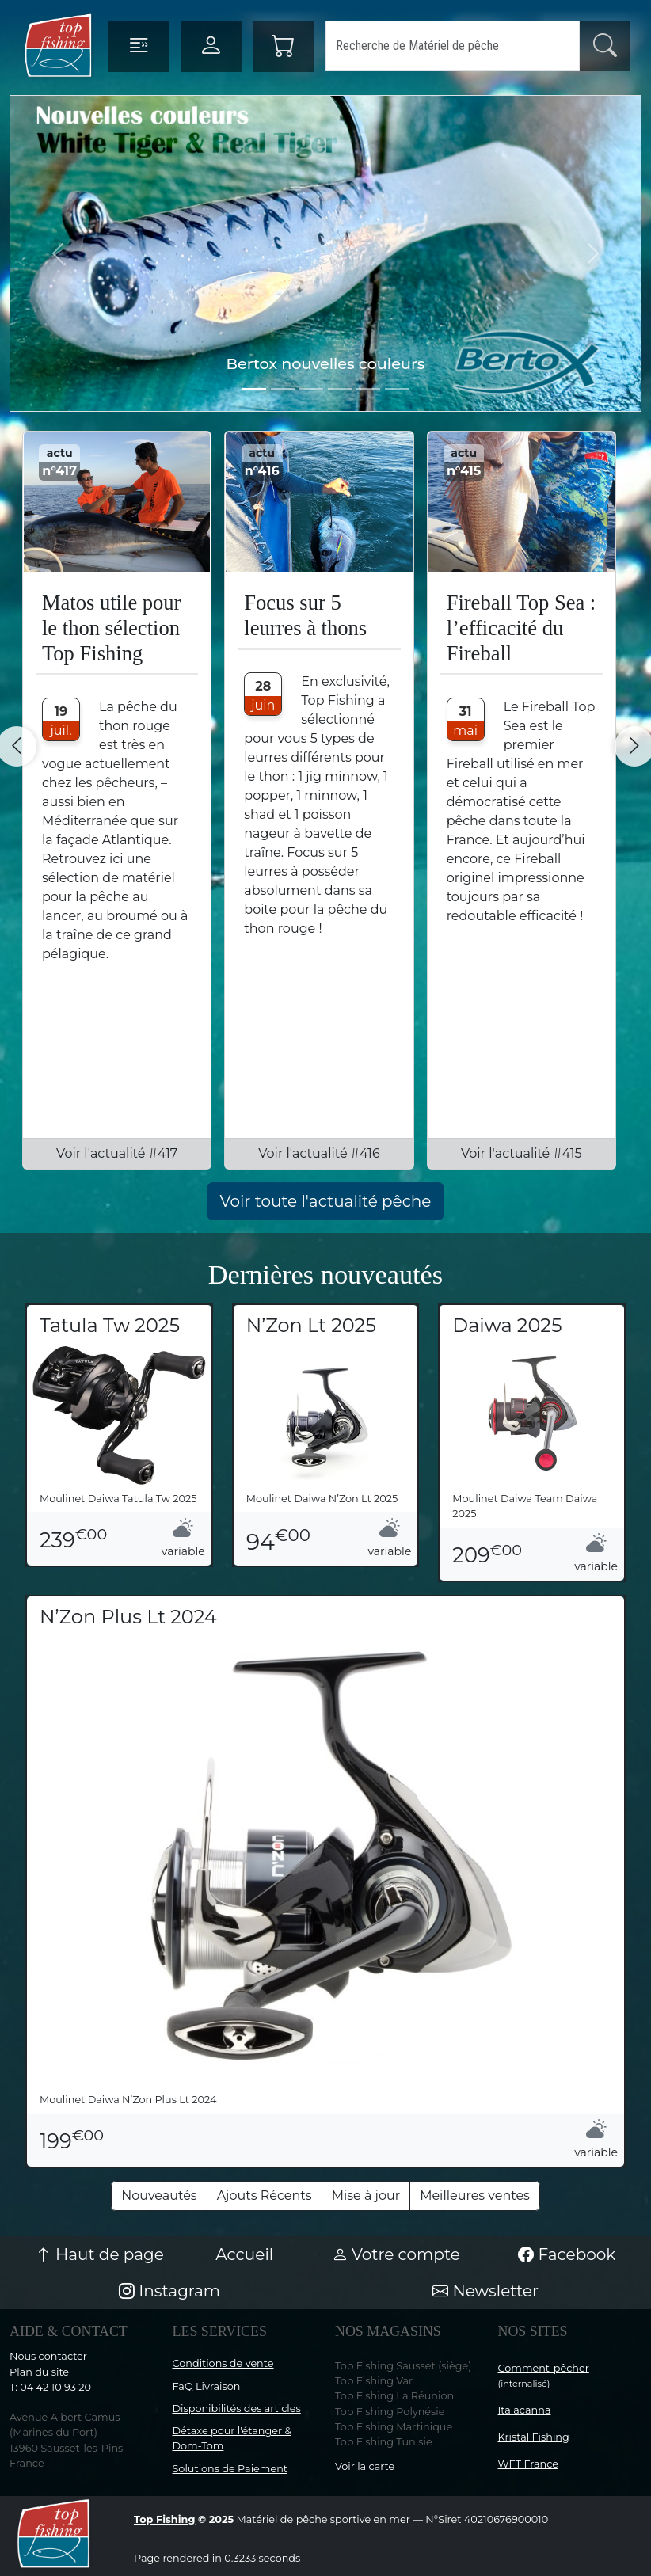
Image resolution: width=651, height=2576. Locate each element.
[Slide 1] (283, 389)
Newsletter (485, 2290)
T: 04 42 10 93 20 (50, 2387)
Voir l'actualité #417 (116, 1153)
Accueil (244, 2254)
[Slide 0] (254, 389)
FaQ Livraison (207, 2386)
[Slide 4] (368, 389)
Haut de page (100, 2254)
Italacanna (524, 2410)
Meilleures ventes (475, 2195)
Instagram (169, 2290)
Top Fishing (164, 2519)
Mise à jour (366, 2195)
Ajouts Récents (264, 2195)
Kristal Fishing (533, 2437)
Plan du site (39, 2372)
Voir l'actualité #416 (318, 1153)
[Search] (453, 46)
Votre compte (396, 2254)
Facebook (566, 2254)
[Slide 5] (397, 389)
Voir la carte (364, 2466)
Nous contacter (48, 2356)
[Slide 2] (311, 389)
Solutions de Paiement (230, 2469)
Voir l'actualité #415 (521, 1153)
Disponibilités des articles (237, 2408)
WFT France (528, 2464)
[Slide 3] (340, 389)
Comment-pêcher (543, 2375)
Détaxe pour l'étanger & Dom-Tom (232, 2438)
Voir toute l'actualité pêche (326, 1201)
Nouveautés (159, 2195)
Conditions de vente (223, 2363)
